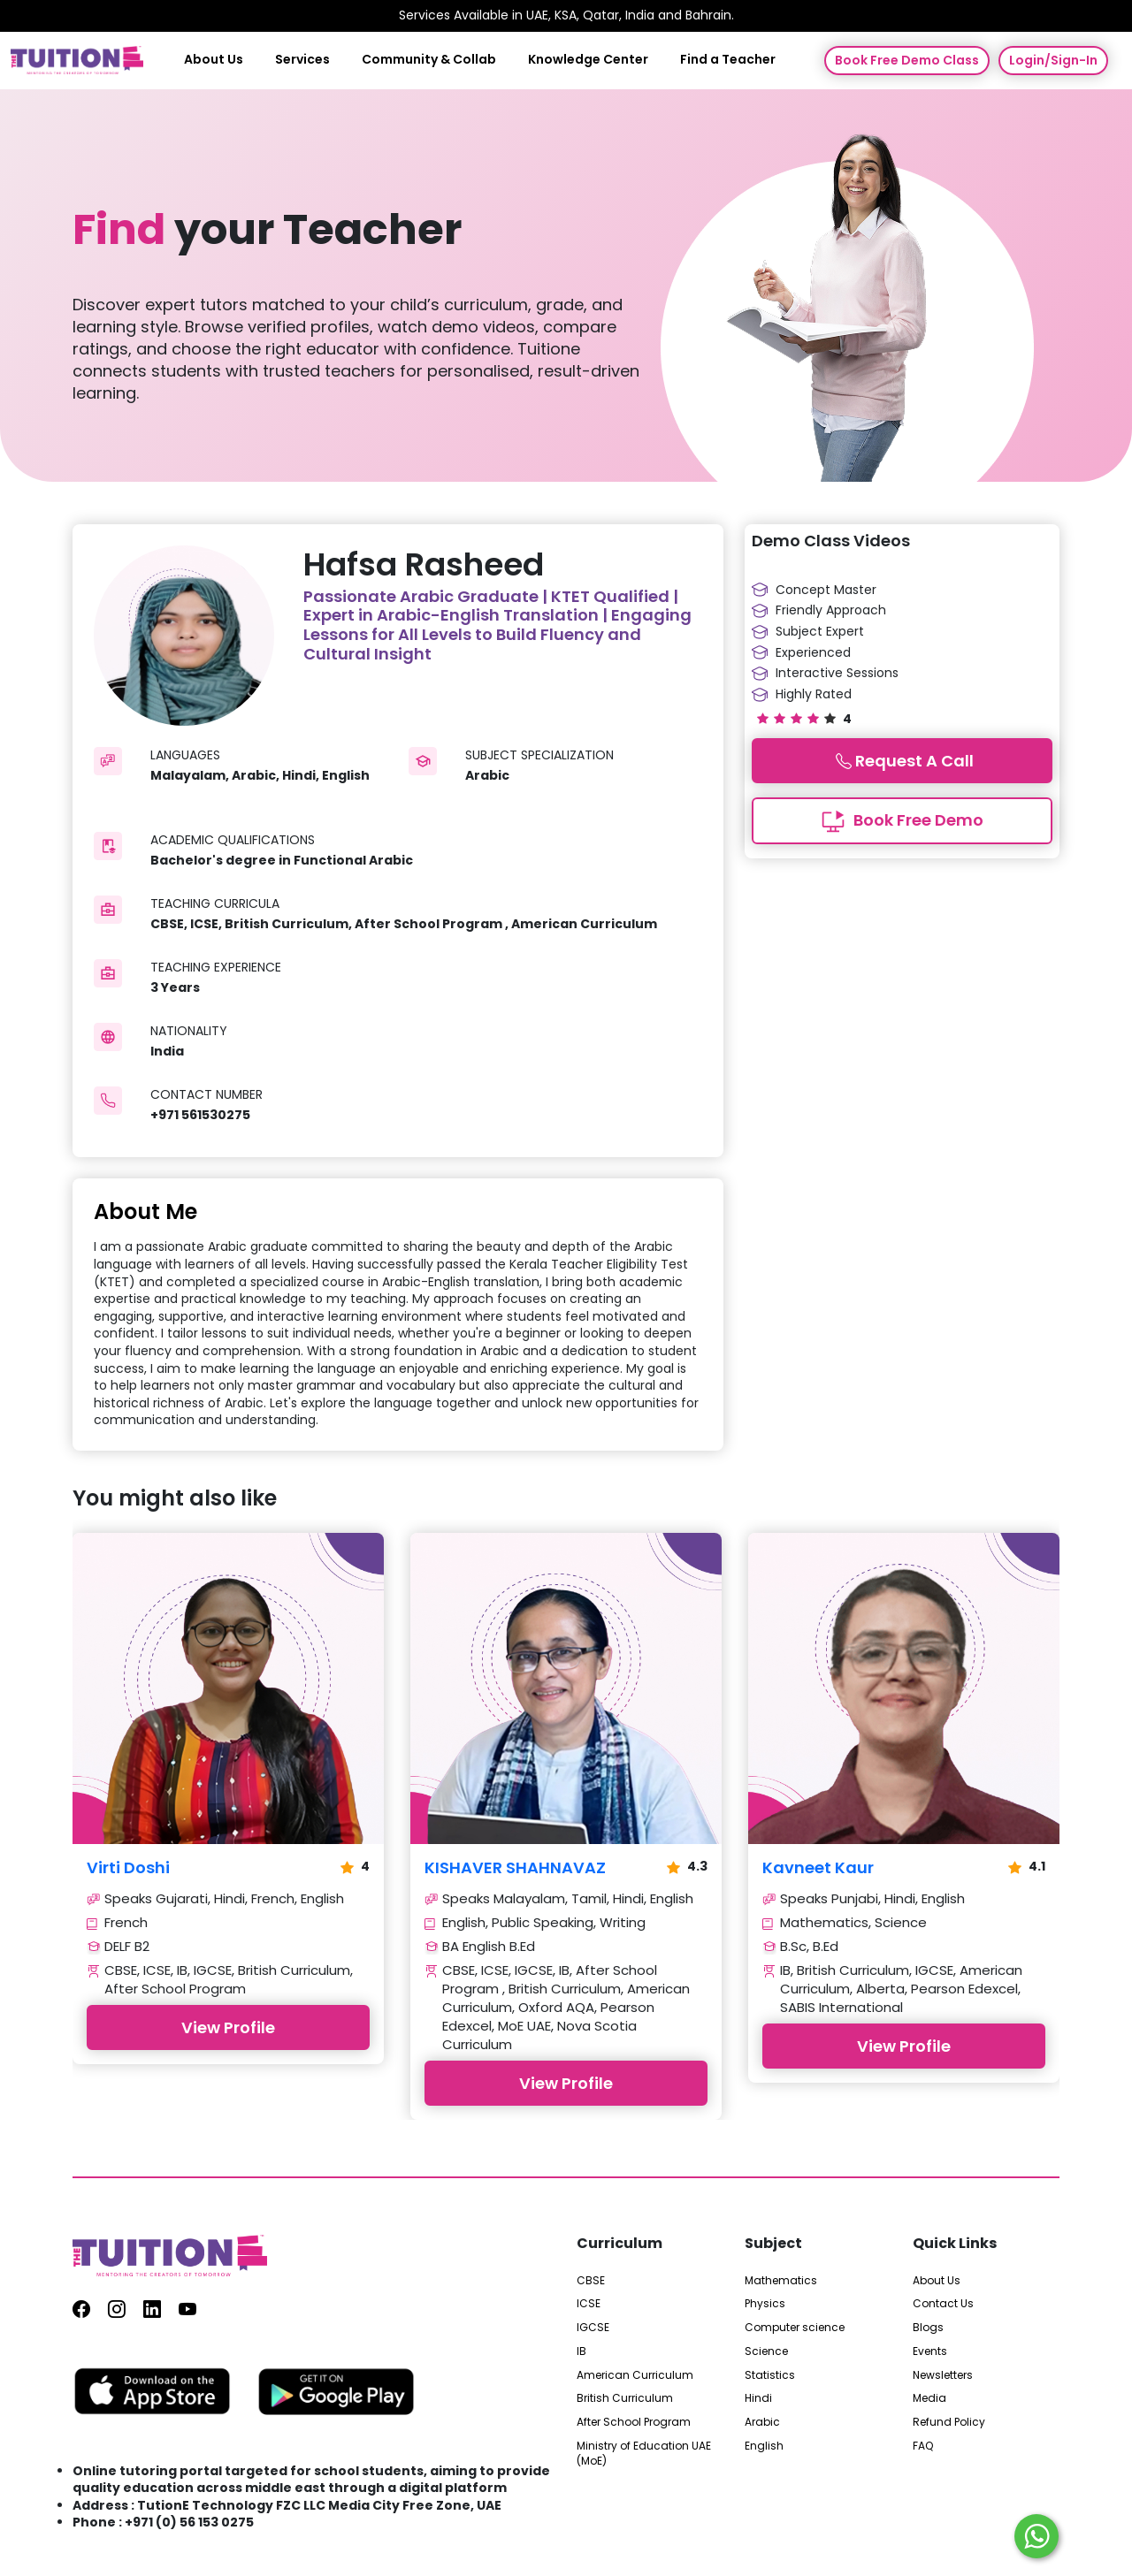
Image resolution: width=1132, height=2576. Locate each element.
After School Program (634, 2422)
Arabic (762, 2422)
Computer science (795, 2328)
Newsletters (943, 2375)
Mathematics (781, 2281)
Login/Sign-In (1053, 60)
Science (766, 2351)
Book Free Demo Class (907, 60)
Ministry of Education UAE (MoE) (644, 2453)
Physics (765, 2304)
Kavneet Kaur (818, 1868)
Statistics (770, 2375)
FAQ (923, 2446)
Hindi (758, 2398)
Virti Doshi (128, 1868)
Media (929, 2398)
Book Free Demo (902, 821)
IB (581, 2351)
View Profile (228, 2027)
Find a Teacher (728, 59)
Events (930, 2351)
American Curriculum (635, 2375)
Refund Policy (949, 2422)
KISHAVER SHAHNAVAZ (515, 1868)
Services (302, 59)
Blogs (928, 2328)
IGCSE (593, 2328)
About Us (213, 59)
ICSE (588, 2304)
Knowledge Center (588, 59)
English (764, 2446)
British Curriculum (625, 2398)
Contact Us (943, 2304)
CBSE (591, 2281)
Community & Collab (429, 59)
